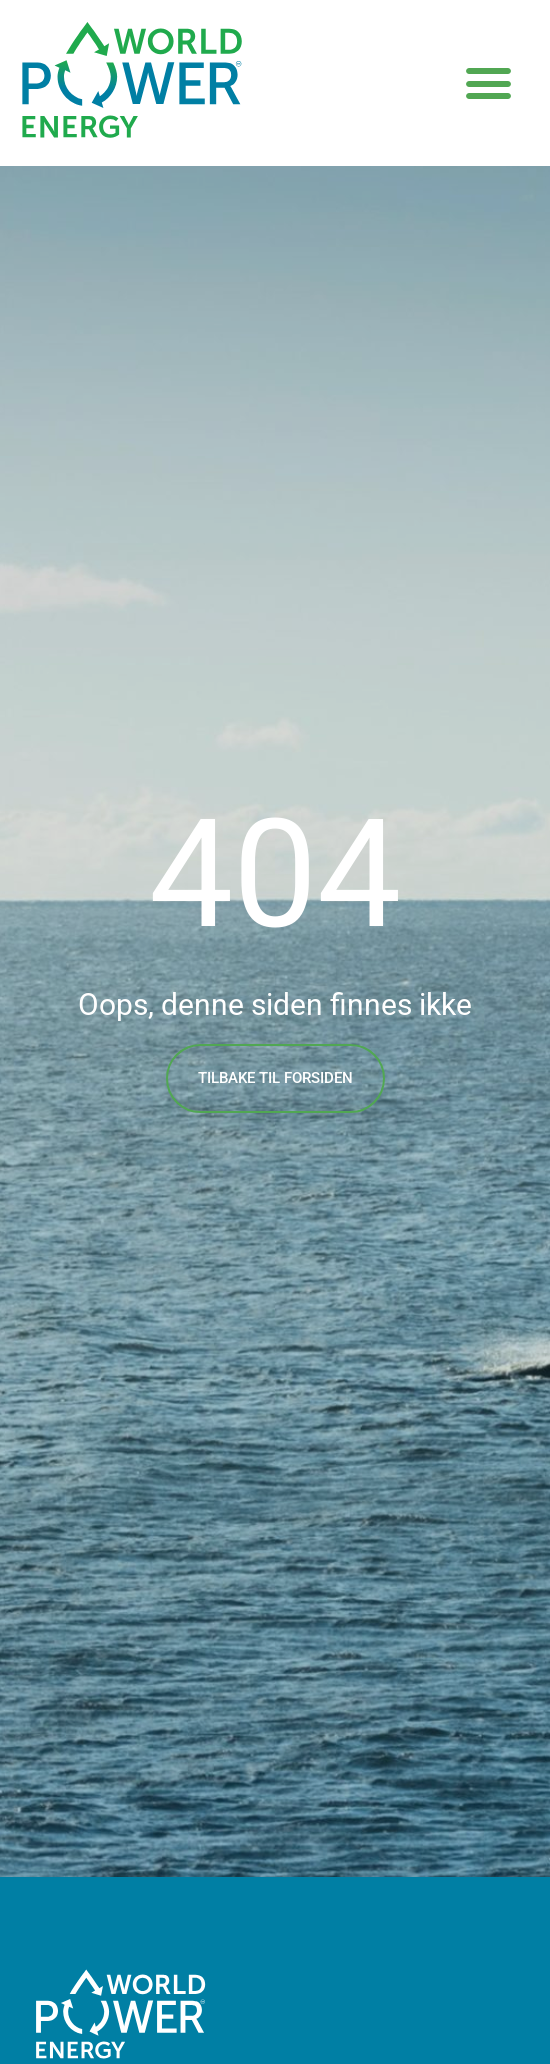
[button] (489, 83)
